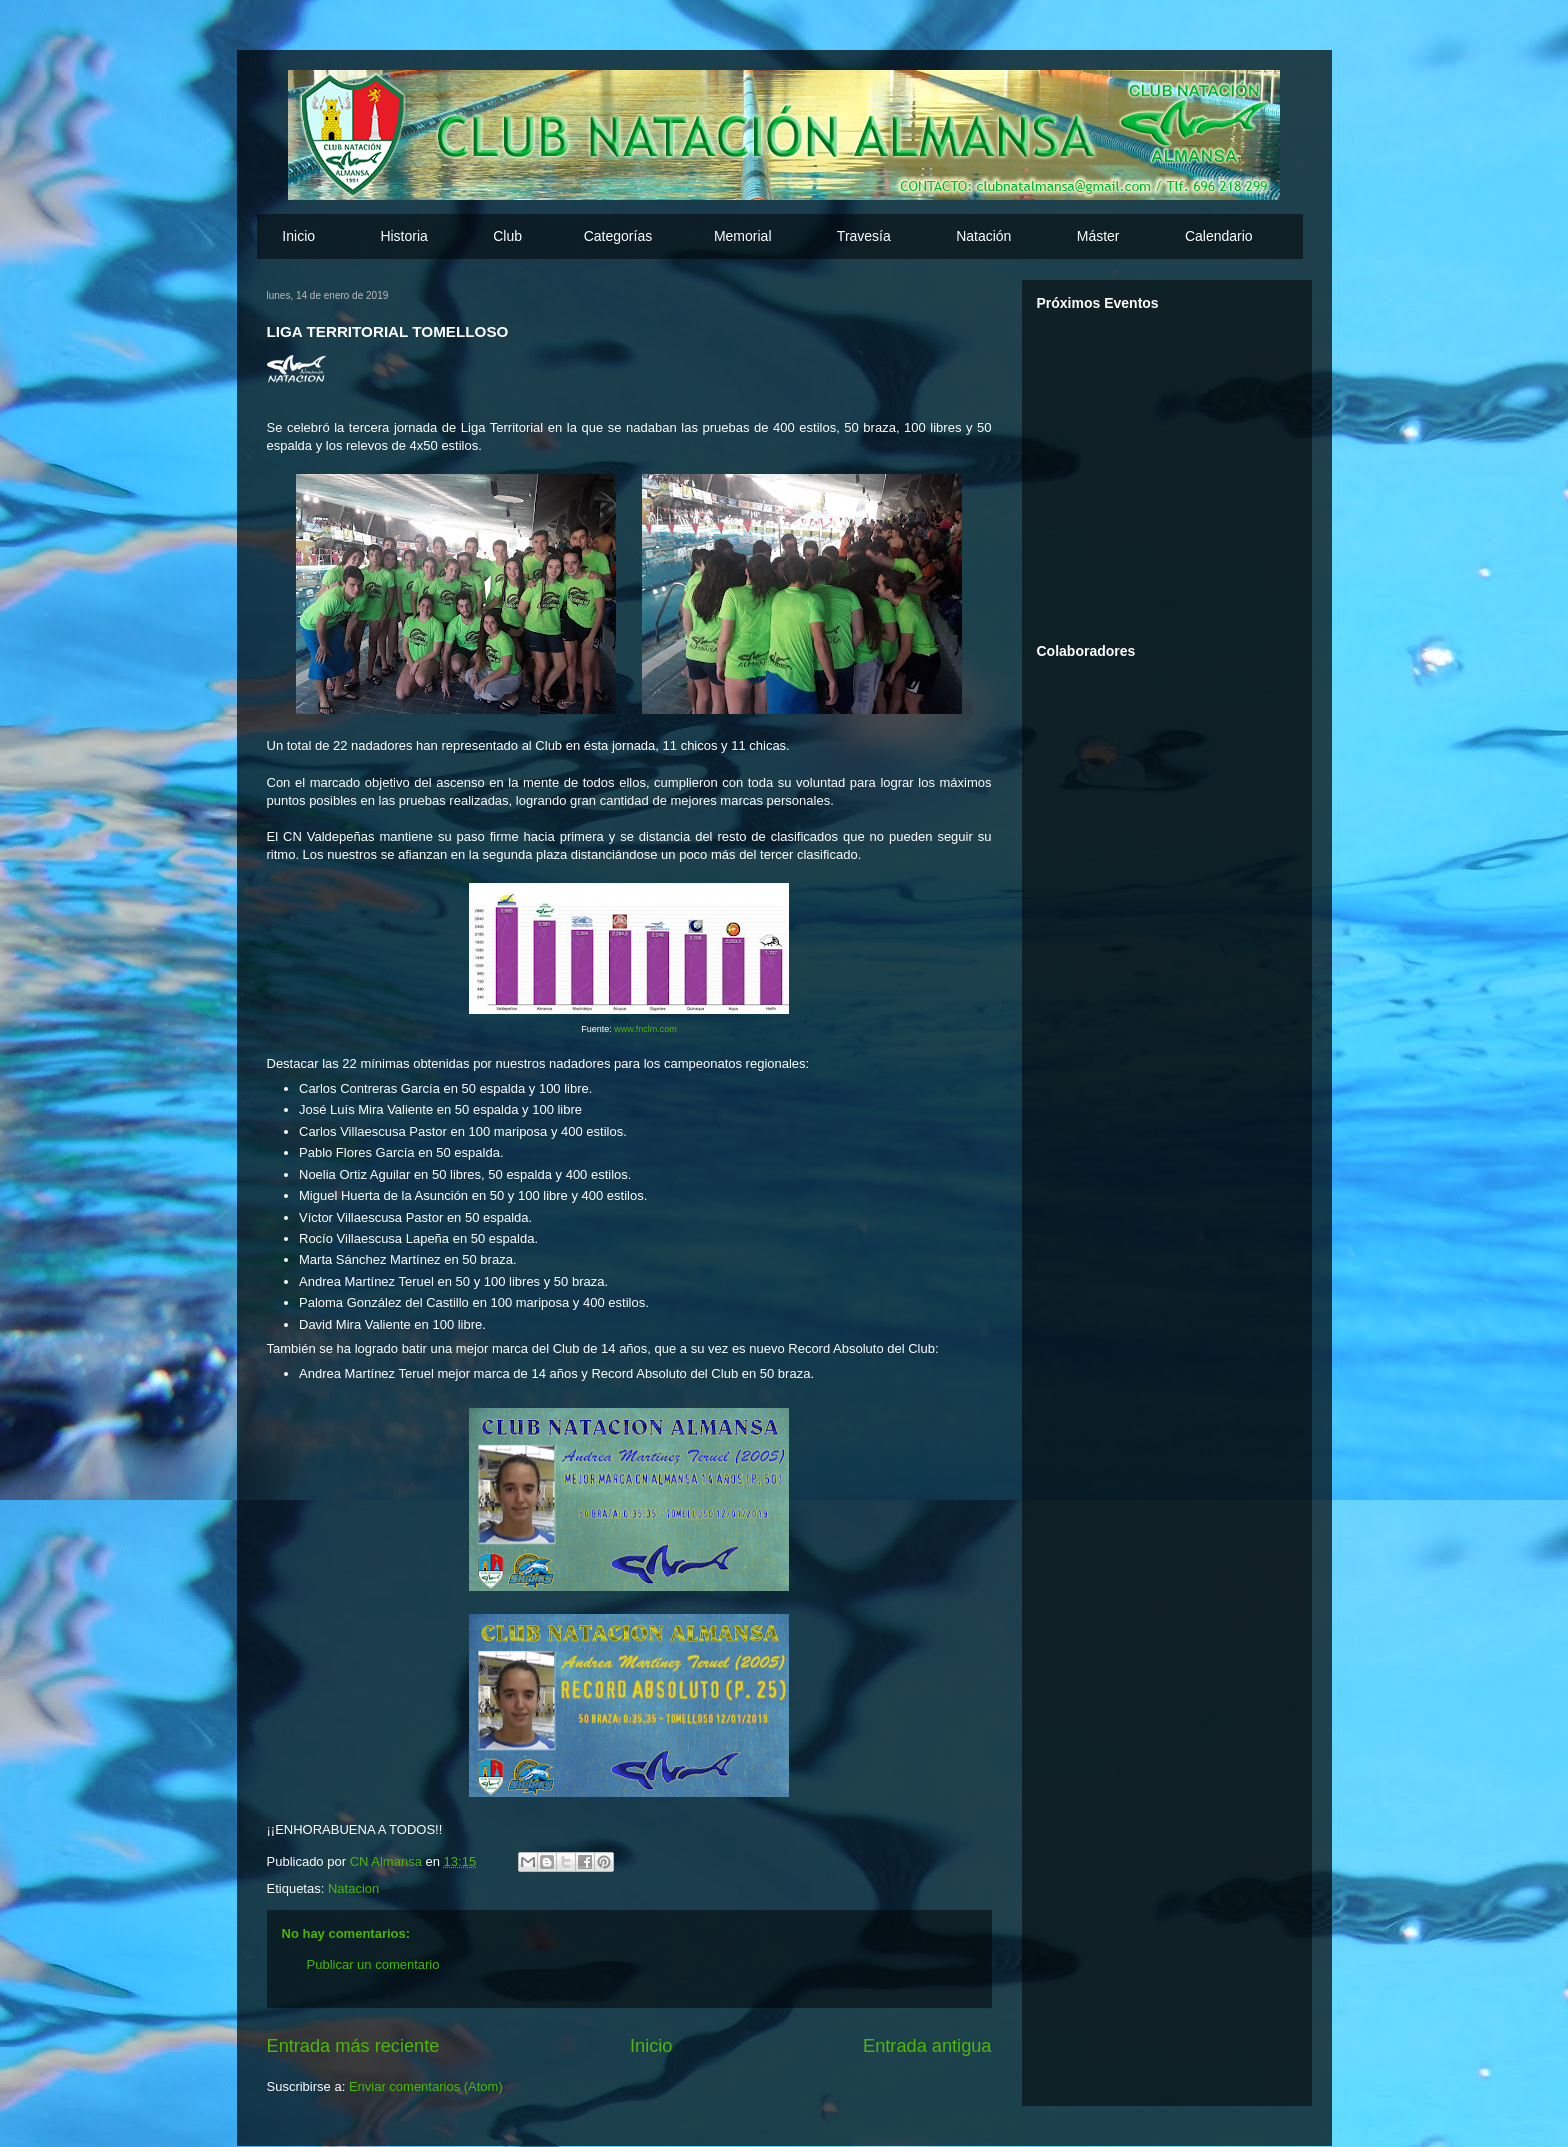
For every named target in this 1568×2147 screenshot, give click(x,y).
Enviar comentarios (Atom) (426, 2086)
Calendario (1219, 236)
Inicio (298, 236)
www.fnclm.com (645, 1029)
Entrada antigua (927, 2046)
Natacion (353, 1888)
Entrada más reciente (353, 2046)
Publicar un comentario (373, 1964)
